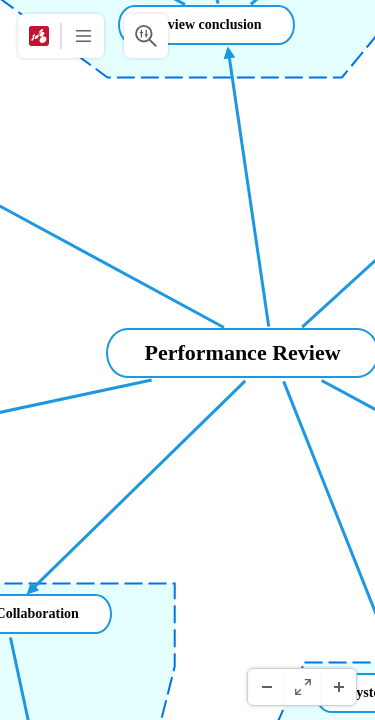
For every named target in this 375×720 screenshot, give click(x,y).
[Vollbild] (302, 687)
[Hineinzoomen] (338, 687)
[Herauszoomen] (266, 687)
